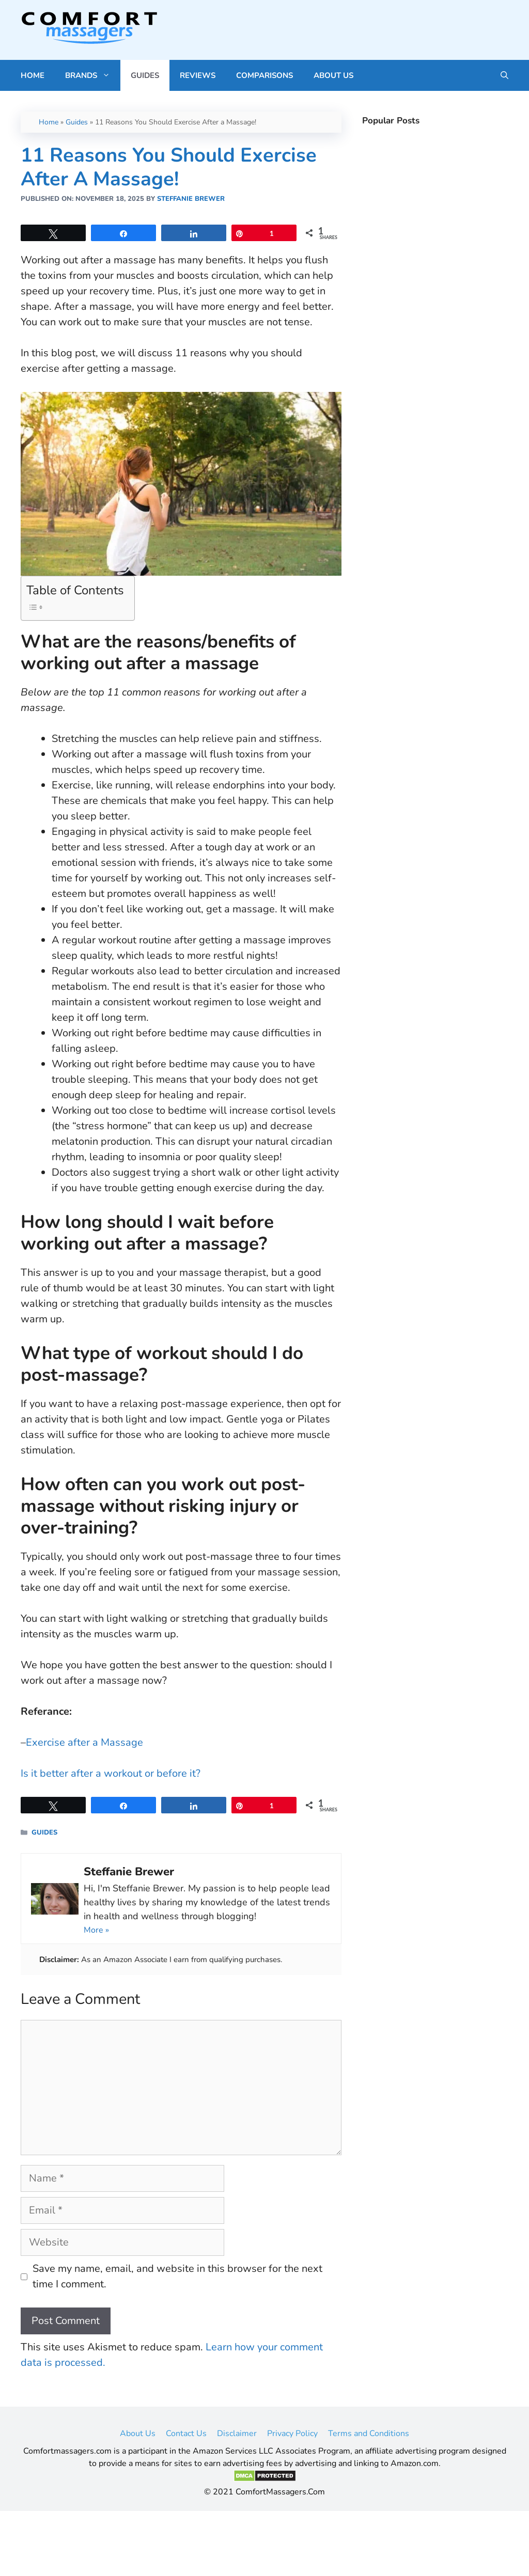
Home (32, 75)
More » (96, 1930)
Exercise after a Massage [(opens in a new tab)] (84, 1742)
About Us (333, 75)
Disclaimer (237, 2433)
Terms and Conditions (368, 2433)
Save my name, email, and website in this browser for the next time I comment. (177, 2276)
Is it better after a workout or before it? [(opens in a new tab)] (110, 1773)
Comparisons (264, 75)
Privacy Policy (292, 2433)
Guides (145, 75)
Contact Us (186, 2433)
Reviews (197, 75)
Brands (92, 75)
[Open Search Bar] (504, 75)
